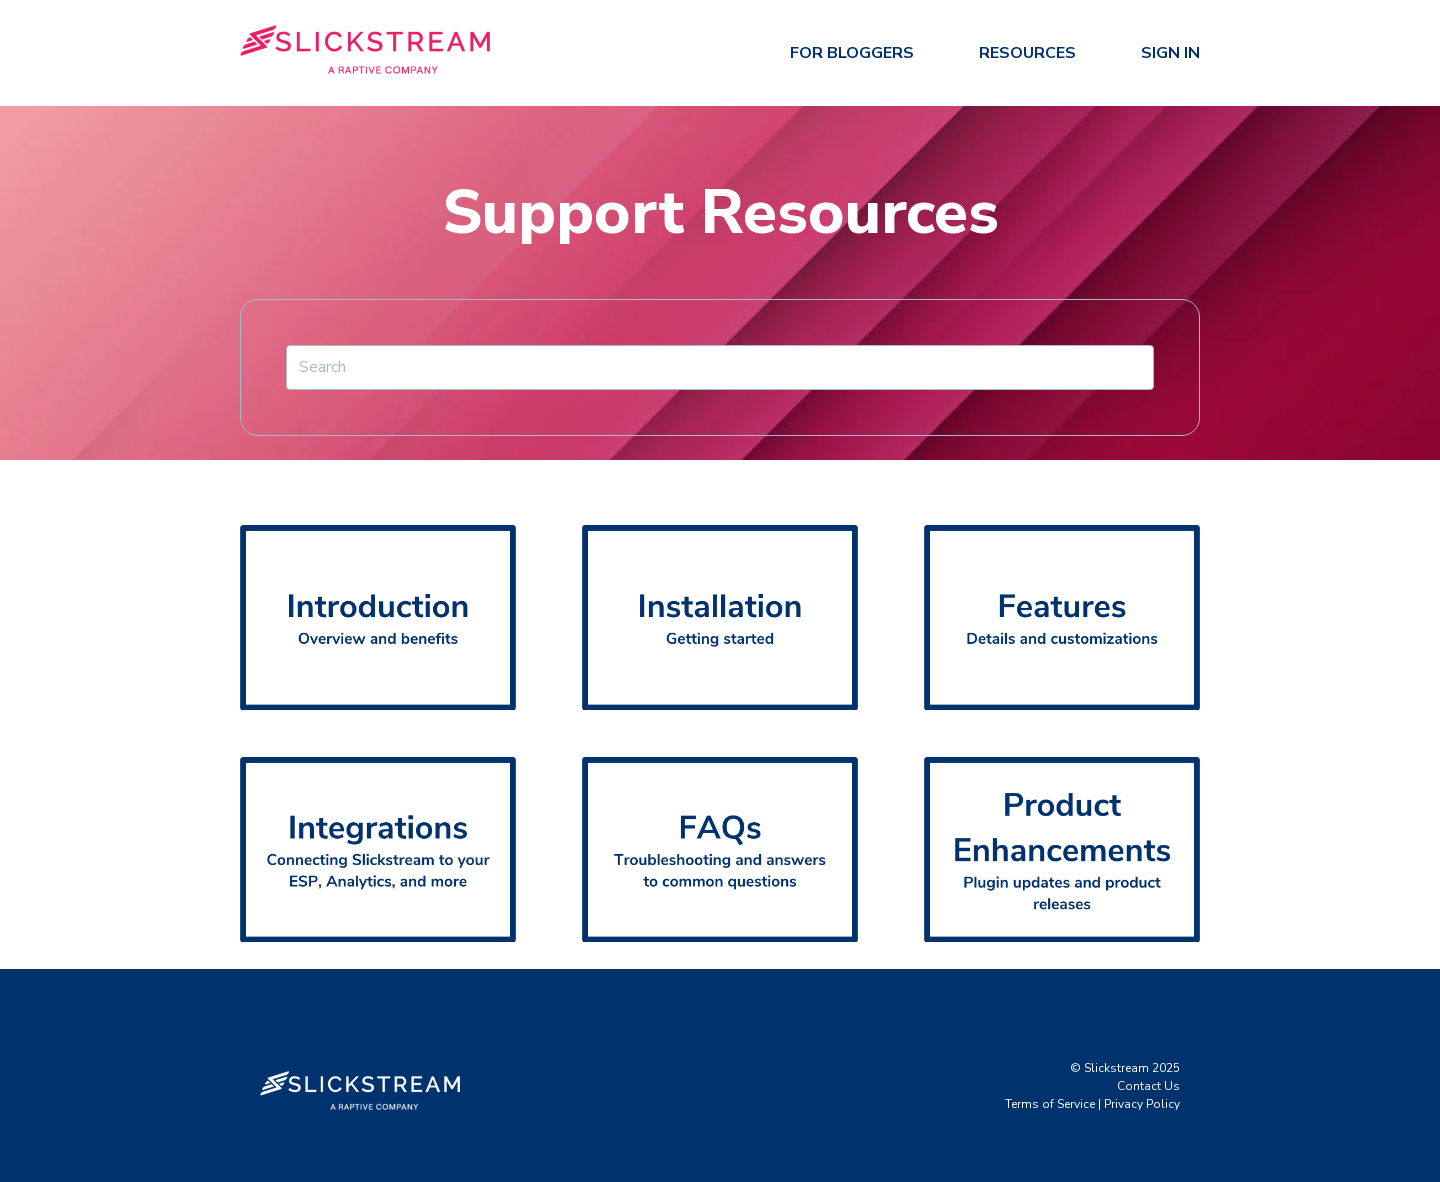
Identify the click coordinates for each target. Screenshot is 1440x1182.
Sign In (1170, 53)
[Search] (720, 367)
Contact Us (1148, 1086)
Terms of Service (1050, 1104)
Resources (1027, 53)
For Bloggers (852, 53)
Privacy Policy (1142, 1104)
